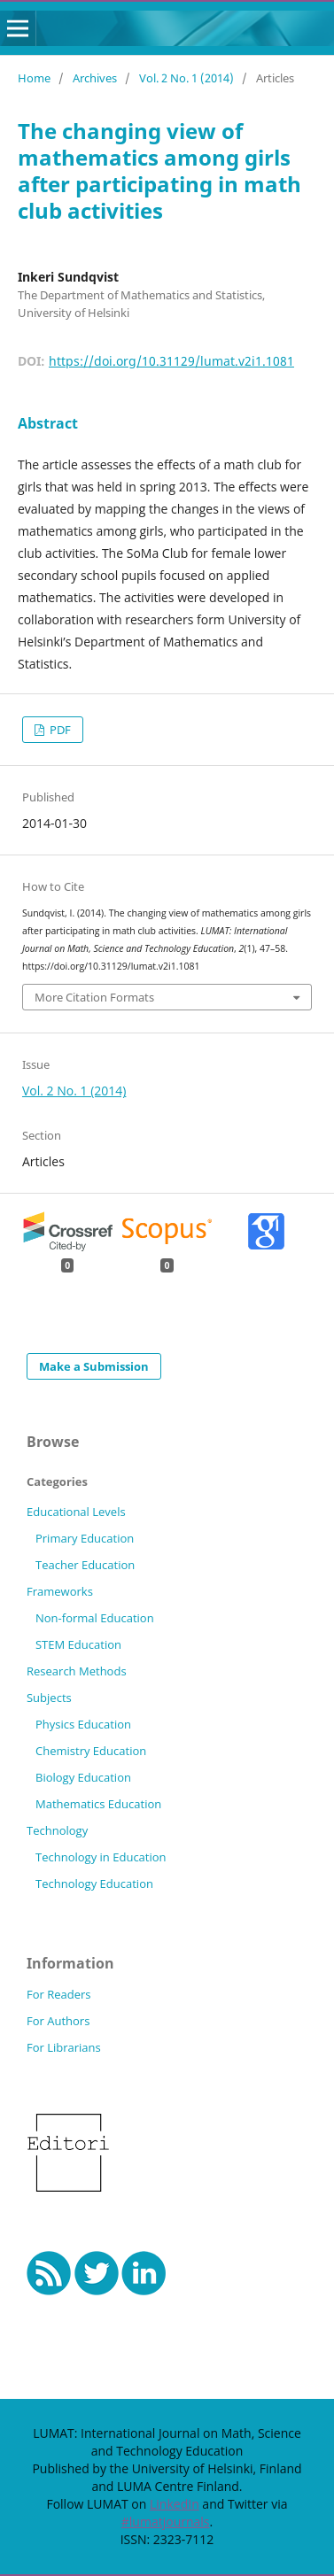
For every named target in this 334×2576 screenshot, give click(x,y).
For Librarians (64, 2047)
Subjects (49, 1698)
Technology (57, 1830)
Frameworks (60, 1591)
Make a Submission (94, 1366)
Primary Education (84, 1538)
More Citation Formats (94, 997)
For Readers (59, 1994)
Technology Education (94, 1883)
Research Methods (77, 1671)
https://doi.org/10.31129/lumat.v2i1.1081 (171, 360)
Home (34, 78)
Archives (95, 78)
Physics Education (83, 1724)
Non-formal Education (94, 1618)
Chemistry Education (90, 1751)
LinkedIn (174, 2503)
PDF (59, 730)
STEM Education (78, 1644)
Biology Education (83, 1777)
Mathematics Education (98, 1804)
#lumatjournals (165, 2521)
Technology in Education (101, 1857)
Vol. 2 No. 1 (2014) (186, 78)
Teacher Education (85, 1565)
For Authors (58, 2021)
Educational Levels (76, 1512)
